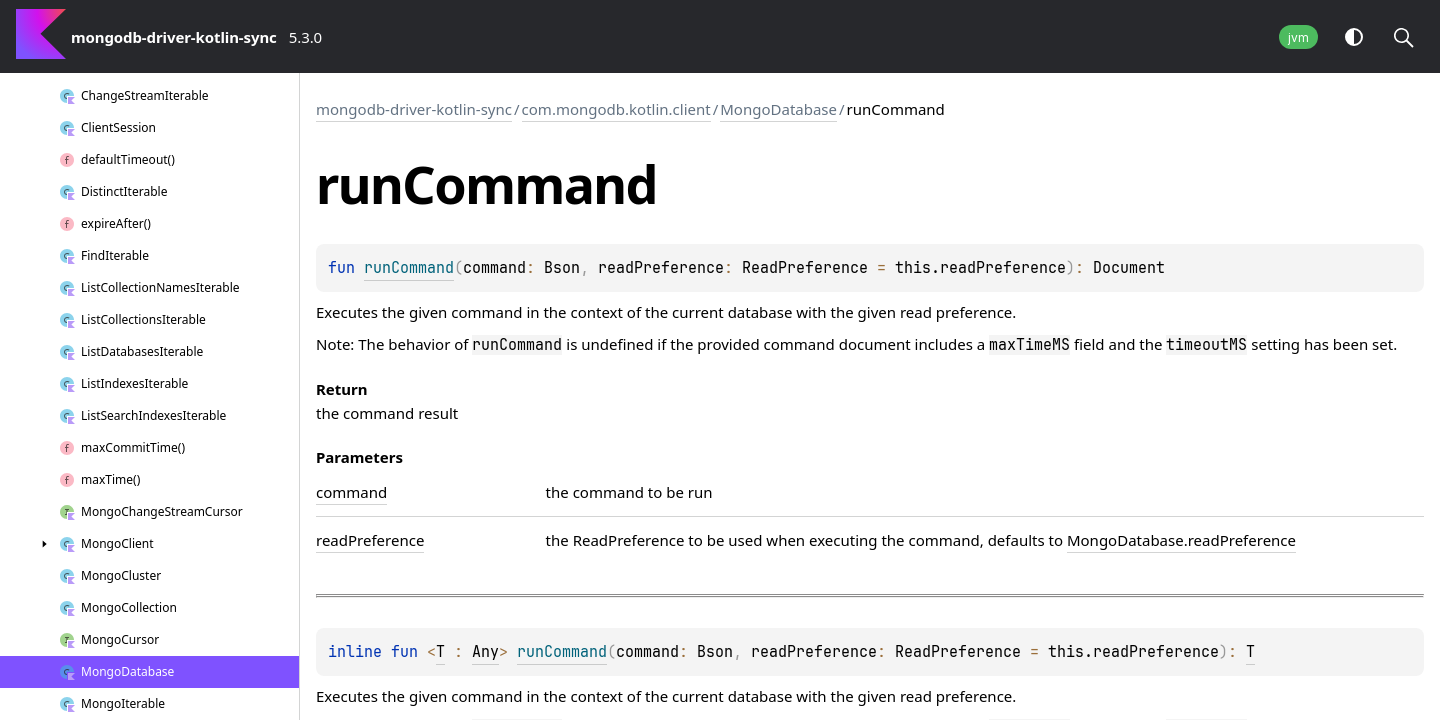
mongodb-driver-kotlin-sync (414, 109)
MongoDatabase (778, 109)
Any (485, 652)
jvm (1298, 37)
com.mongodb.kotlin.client (616, 109)
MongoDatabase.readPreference (1181, 540)
